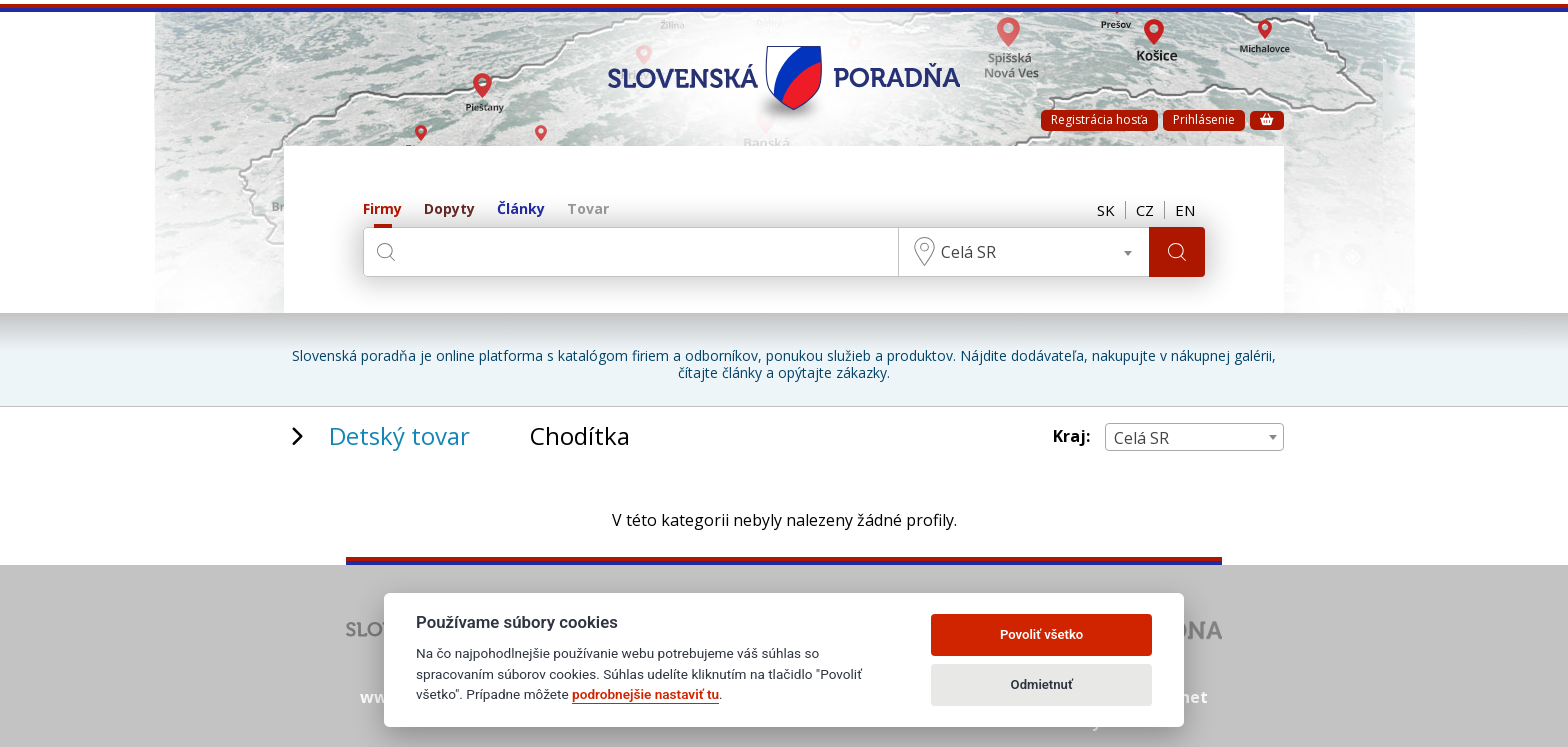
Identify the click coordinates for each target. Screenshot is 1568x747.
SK (1106, 210)
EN (1185, 210)
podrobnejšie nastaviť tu (645, 694)
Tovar (588, 209)
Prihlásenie (1204, 119)
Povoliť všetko (1041, 634)
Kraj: (1071, 436)
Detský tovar (399, 435)
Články (521, 209)
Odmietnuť (1042, 684)
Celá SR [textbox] (968, 252)
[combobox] (1024, 252)
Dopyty (449, 209)
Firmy (382, 209)
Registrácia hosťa (1099, 119)
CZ (1145, 210)
